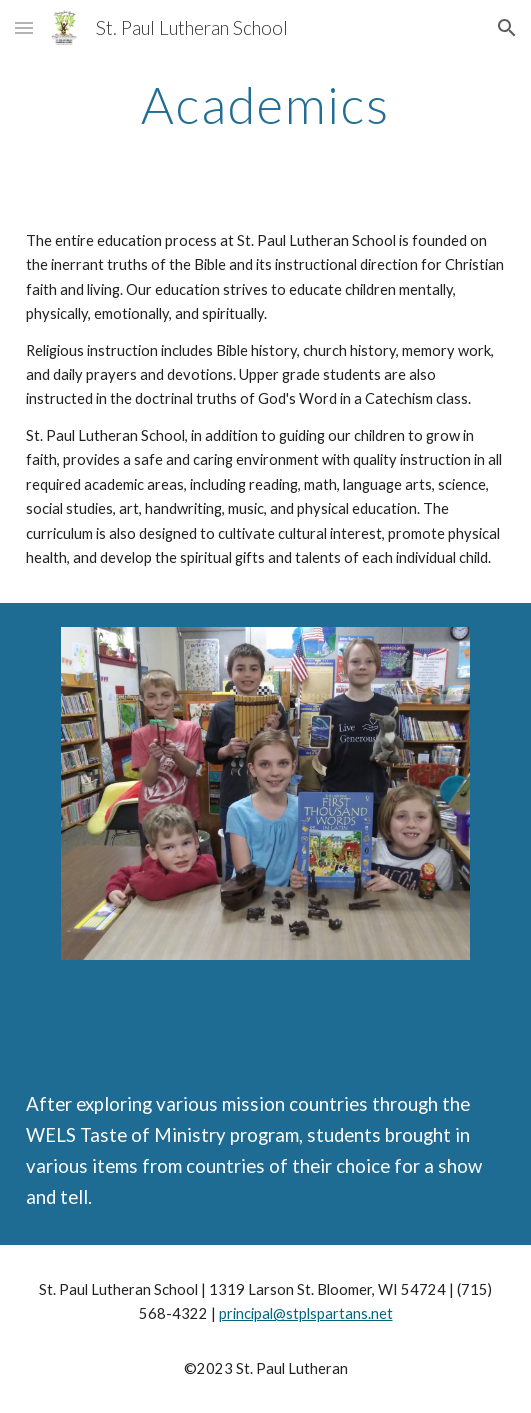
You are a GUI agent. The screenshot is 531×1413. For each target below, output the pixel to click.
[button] (24, 27)
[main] (265, 105)
